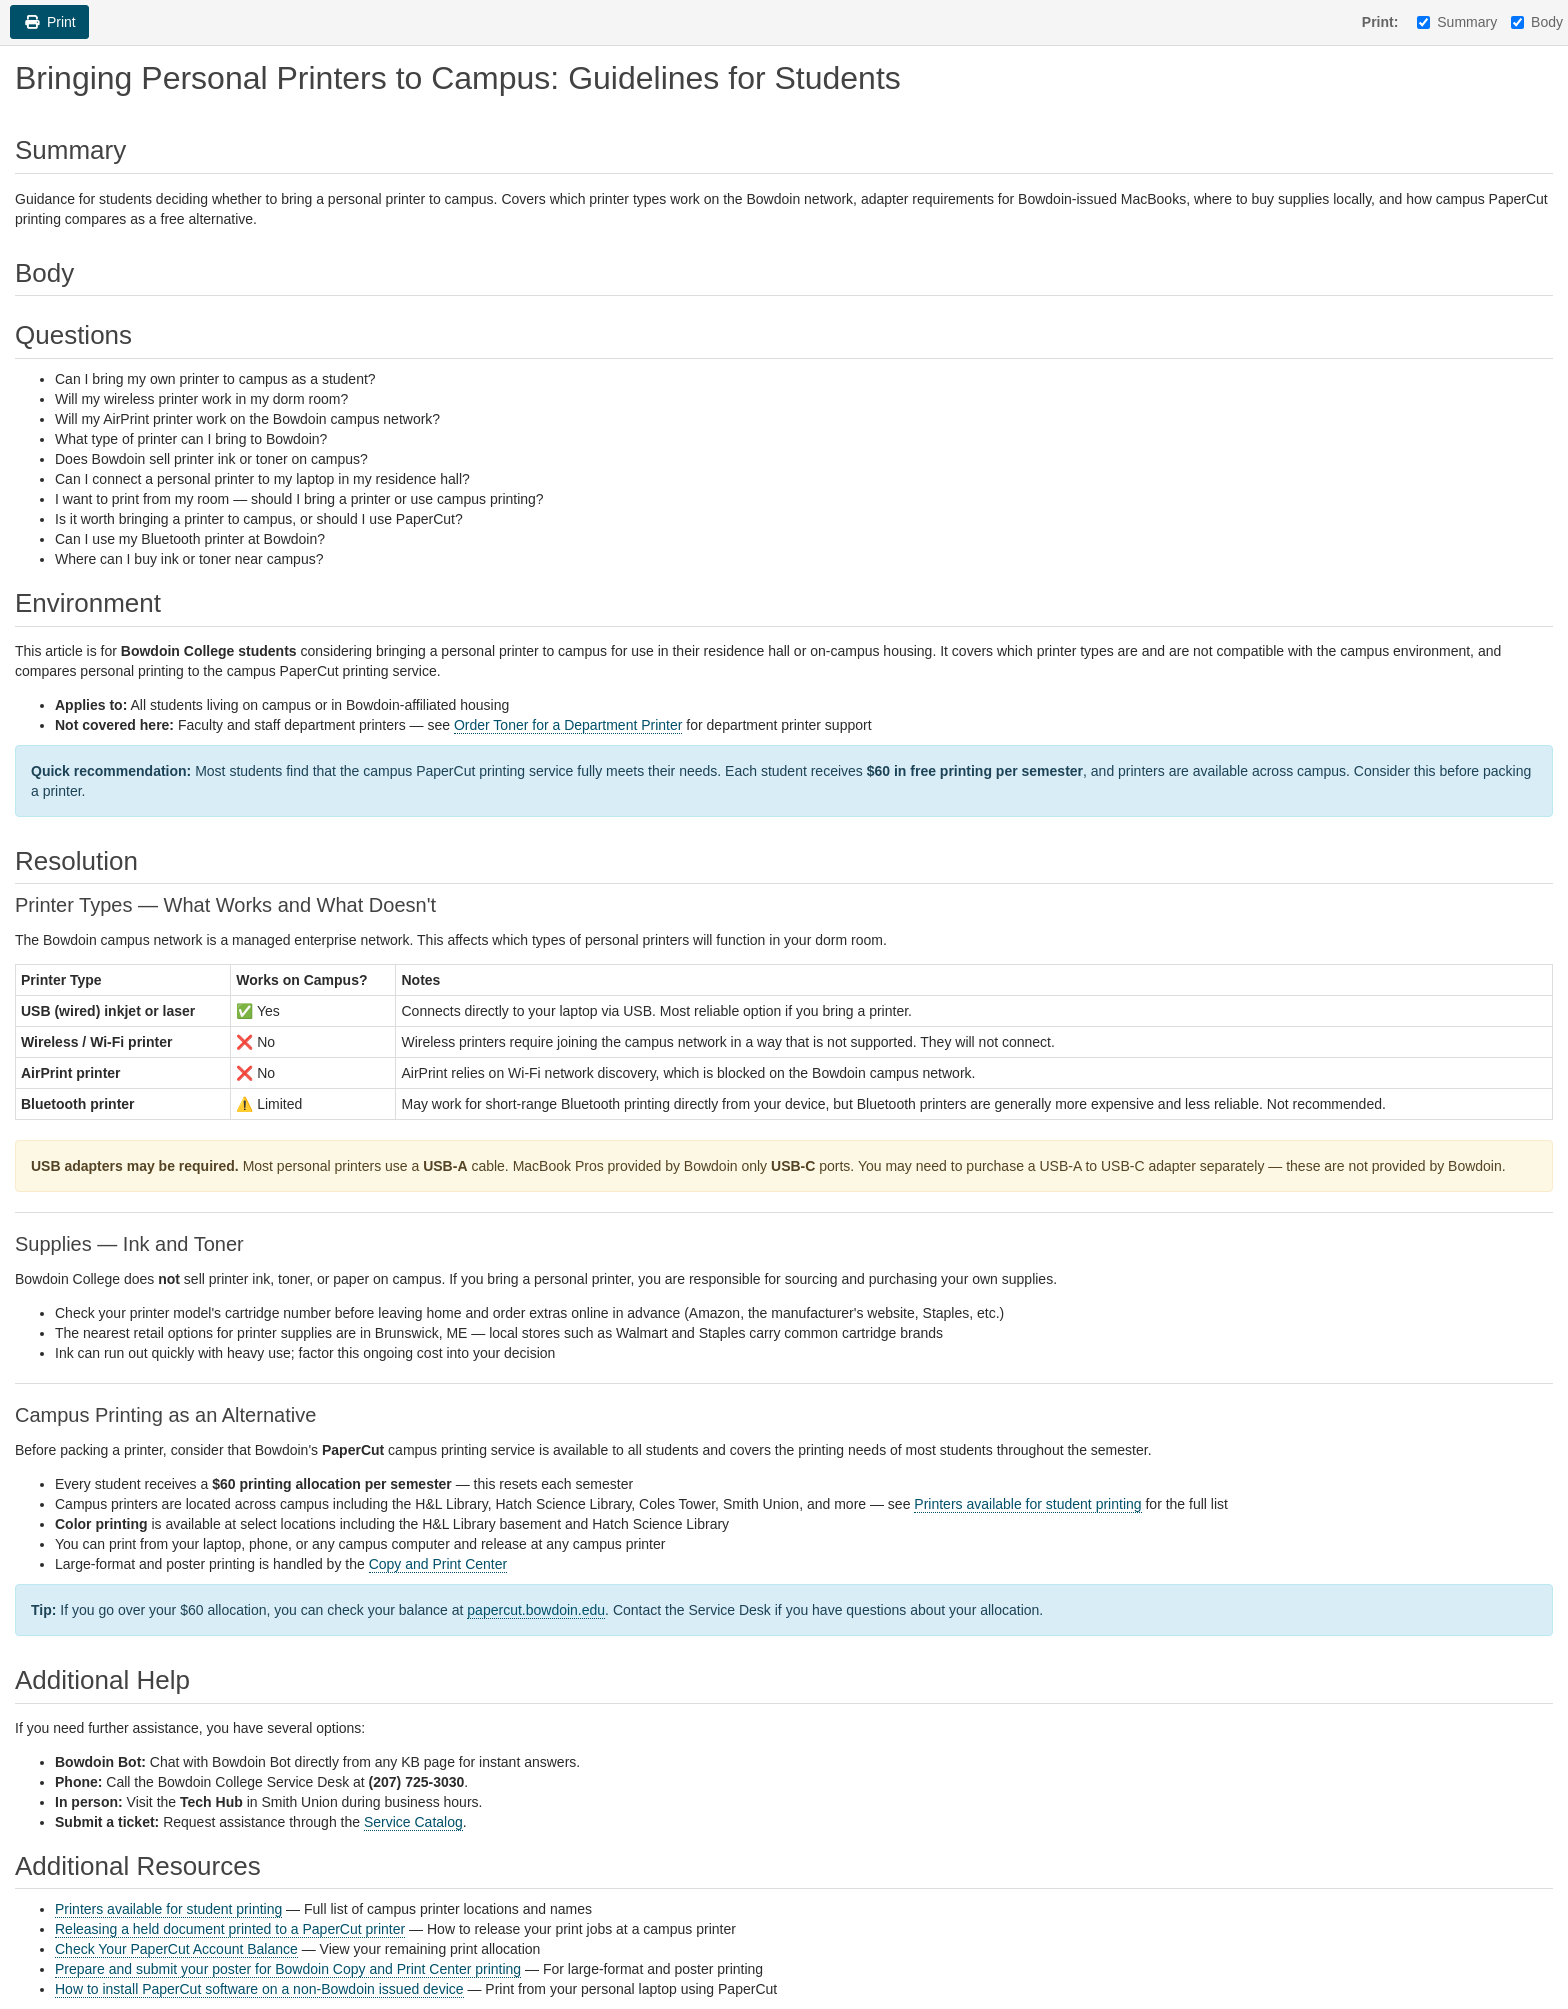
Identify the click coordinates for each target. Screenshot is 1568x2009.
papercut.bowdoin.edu (536, 1610)
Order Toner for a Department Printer (568, 725)
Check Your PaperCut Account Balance (176, 1949)
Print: (1380, 22)
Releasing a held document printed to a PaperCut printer (230, 1929)
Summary (1457, 22)
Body (1537, 22)
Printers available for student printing (1027, 1504)
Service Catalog (413, 1822)
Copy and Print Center (438, 1564)
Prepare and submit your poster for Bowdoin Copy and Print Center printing (288, 1969)
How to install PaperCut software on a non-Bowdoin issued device (259, 1989)
